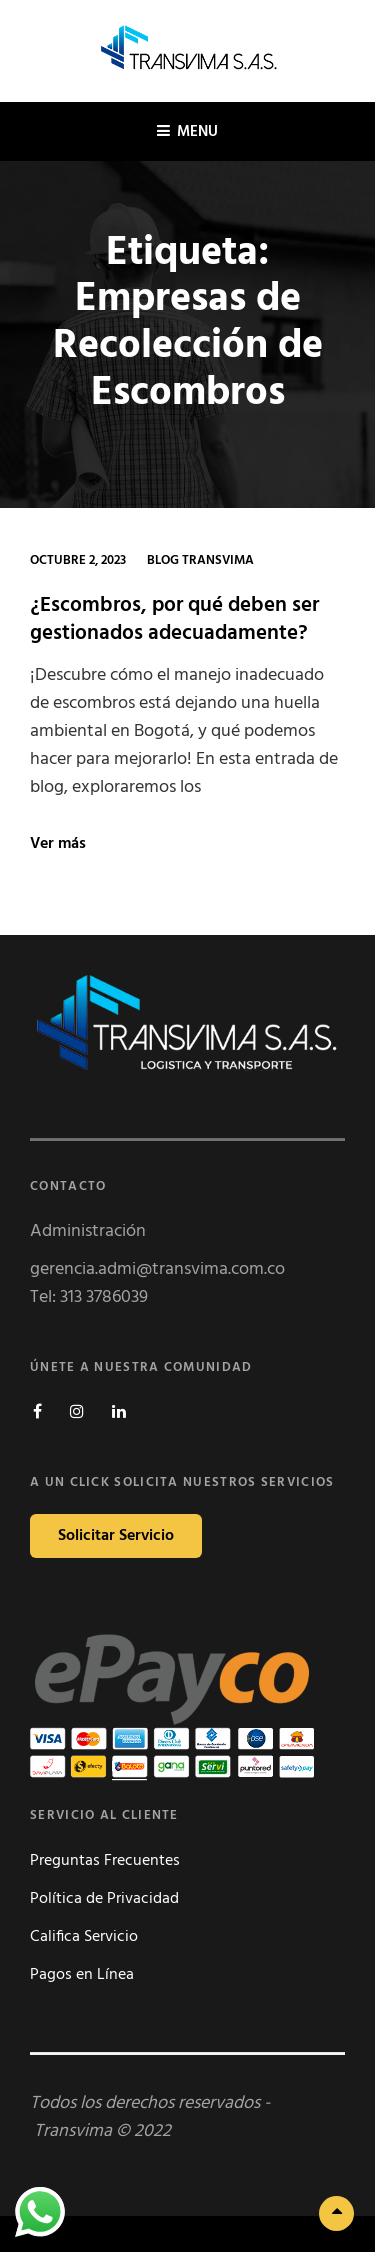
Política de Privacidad (104, 1899)
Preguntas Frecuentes (105, 1861)
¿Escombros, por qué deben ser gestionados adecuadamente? (174, 619)
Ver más (58, 844)
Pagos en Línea (82, 1975)
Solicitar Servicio (116, 1536)
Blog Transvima (200, 560)
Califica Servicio (84, 1937)
